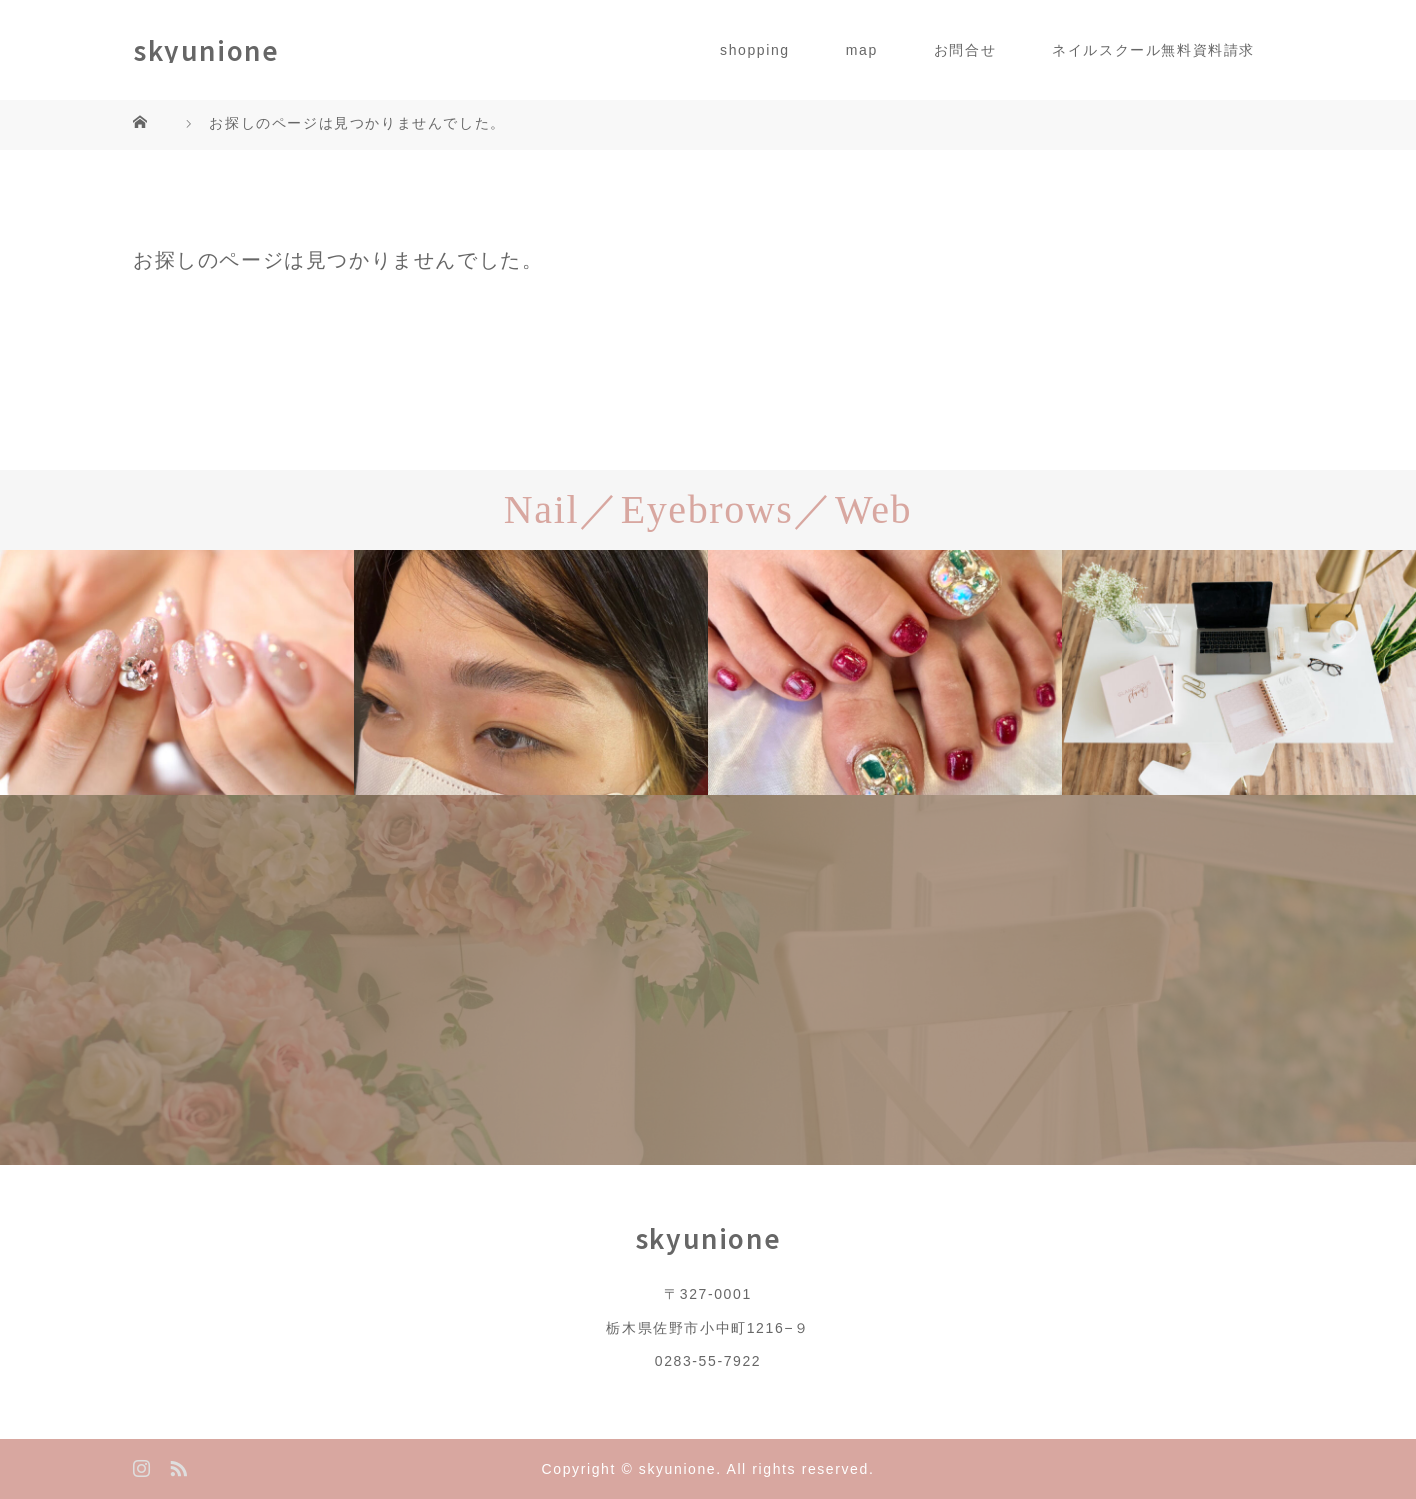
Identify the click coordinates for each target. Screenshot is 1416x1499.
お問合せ (965, 50)
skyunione (206, 50)
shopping (755, 50)
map (862, 50)
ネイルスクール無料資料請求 (1153, 50)
